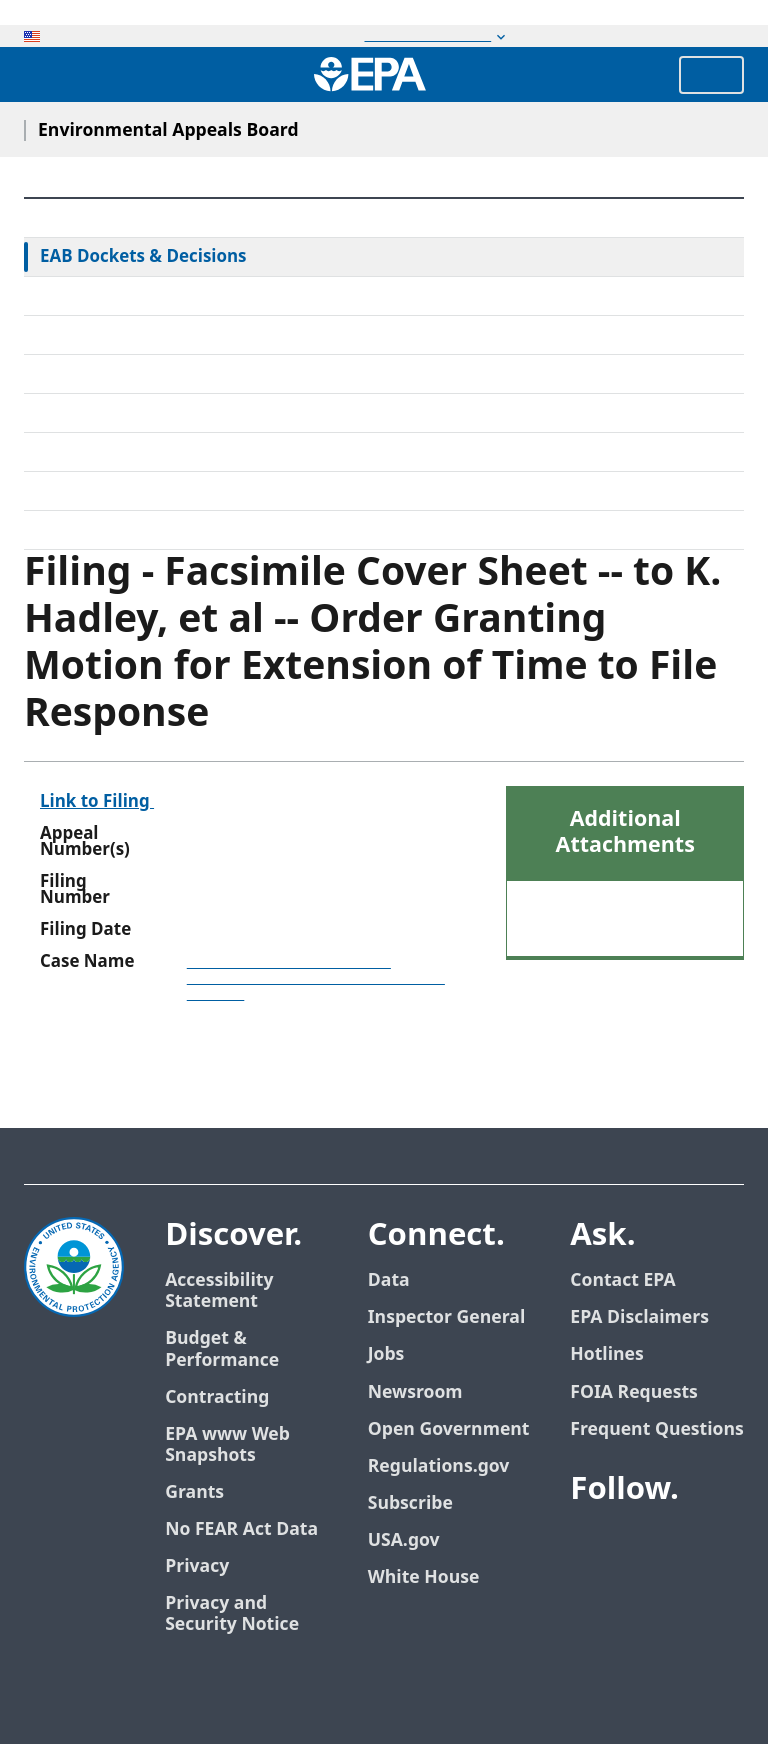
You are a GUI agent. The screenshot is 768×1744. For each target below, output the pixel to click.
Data (389, 1280)
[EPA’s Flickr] (614, 1592)
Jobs (386, 1354)
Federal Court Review (123, 296)
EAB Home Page (104, 218)
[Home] (370, 74)
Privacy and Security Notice (232, 1614)
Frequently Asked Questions (151, 491)
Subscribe (410, 1503)
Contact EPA (622, 1280)
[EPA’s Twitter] (638, 1544)
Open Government (449, 1429)
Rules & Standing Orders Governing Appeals (215, 335)
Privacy (197, 1566)
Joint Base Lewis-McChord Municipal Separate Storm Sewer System (316, 978)
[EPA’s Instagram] (662, 1592)
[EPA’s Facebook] (590, 1544)
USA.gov (404, 1540)
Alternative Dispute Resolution (160, 374)
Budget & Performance (222, 1349)
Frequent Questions (656, 1429)
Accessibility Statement (219, 1291)
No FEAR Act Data (241, 1529)
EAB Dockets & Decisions (143, 257)
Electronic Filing (102, 413)
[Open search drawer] (43, 75)
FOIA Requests (633, 1392)
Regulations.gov (439, 1466)
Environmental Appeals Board (168, 130)
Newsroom (415, 1392)
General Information (121, 530)
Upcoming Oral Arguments (146, 452)
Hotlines (606, 1354)
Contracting (217, 1397)
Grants (194, 1492)
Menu (711, 74)
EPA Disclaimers (639, 1317)
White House (424, 1577)
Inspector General (447, 1317)
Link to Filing (97, 802)
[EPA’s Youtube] (686, 1544)
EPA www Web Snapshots (227, 1445)
